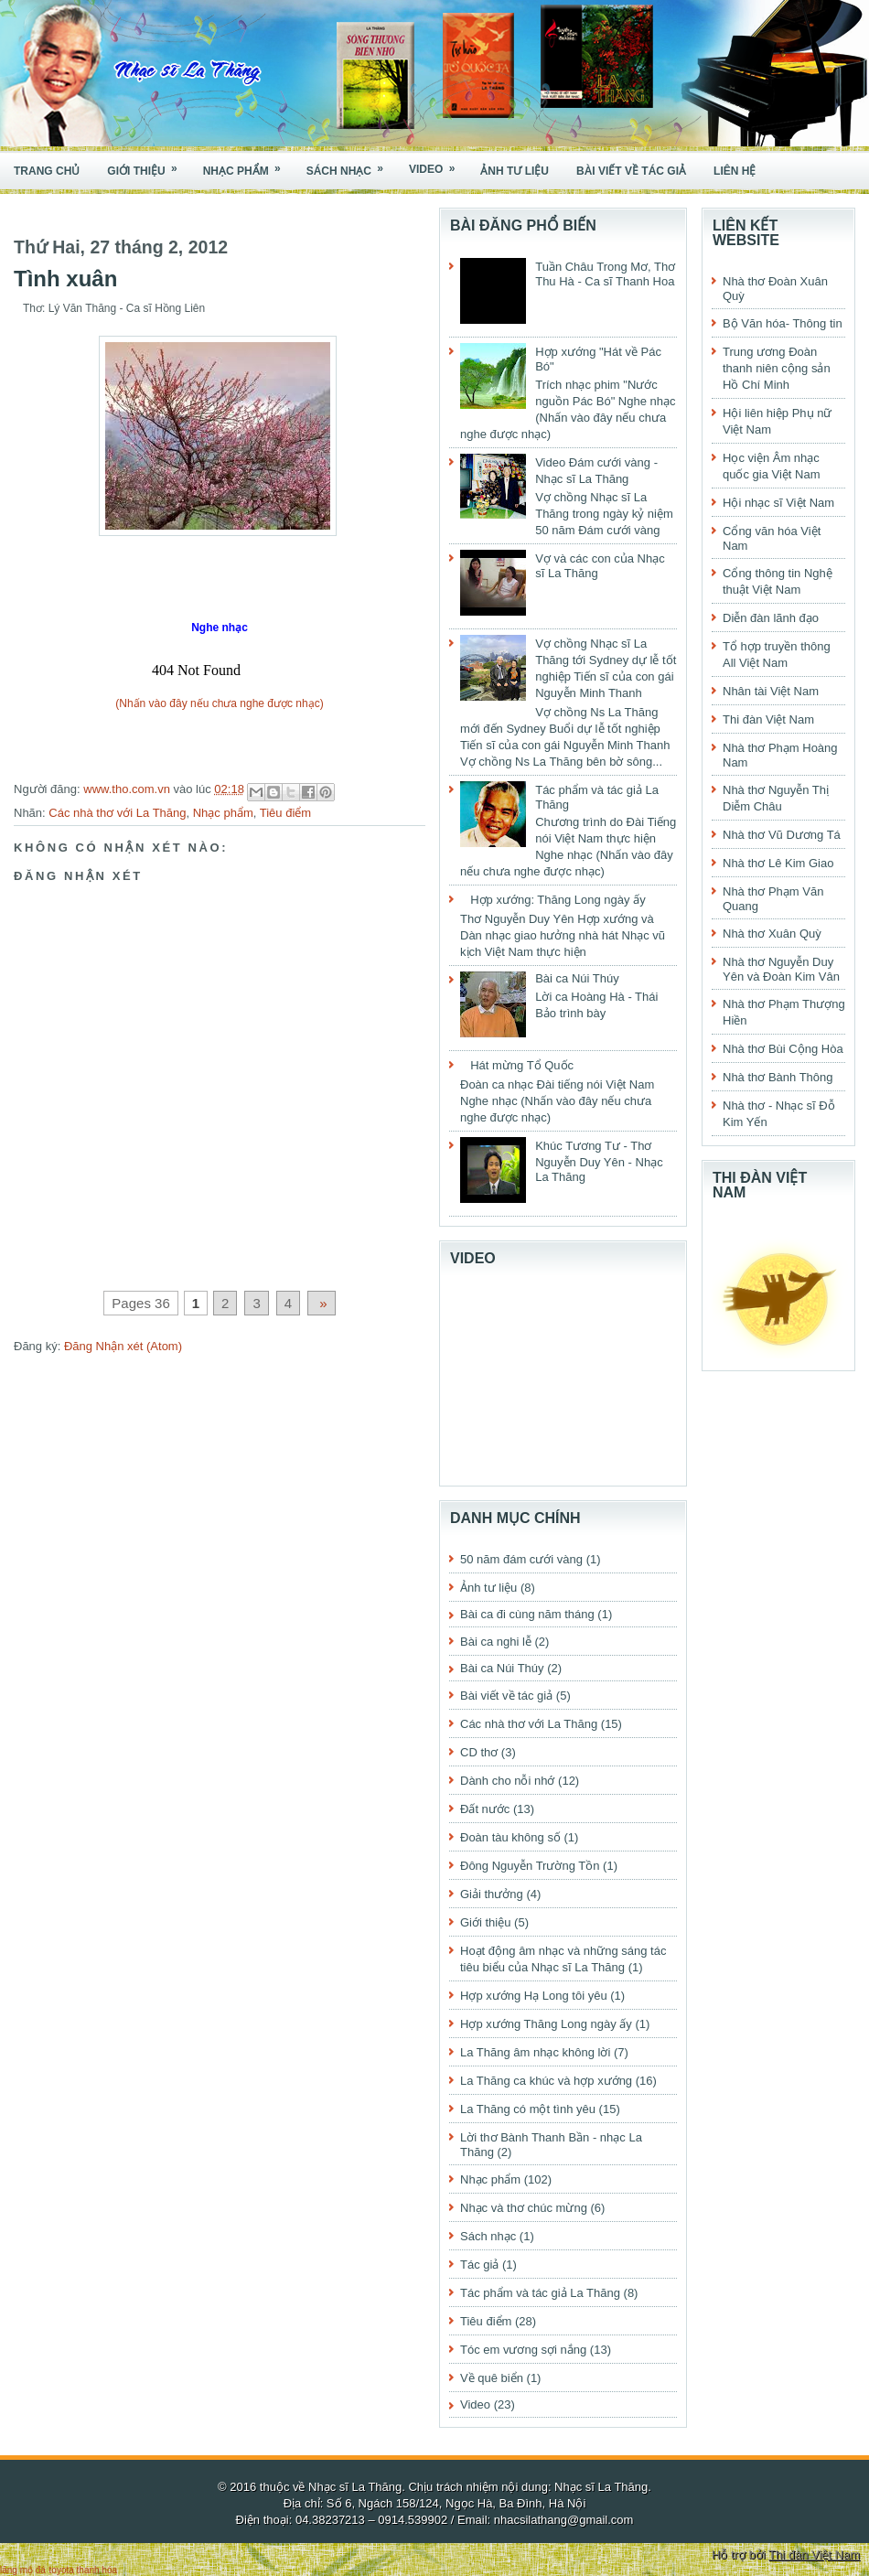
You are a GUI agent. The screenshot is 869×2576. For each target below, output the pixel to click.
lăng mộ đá (23, 2570)
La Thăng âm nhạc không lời (535, 2052)
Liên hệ (734, 171)
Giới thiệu (147, 165)
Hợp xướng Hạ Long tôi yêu (533, 1995)
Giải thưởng (491, 1894)
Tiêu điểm (285, 813)
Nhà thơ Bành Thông (778, 1077)
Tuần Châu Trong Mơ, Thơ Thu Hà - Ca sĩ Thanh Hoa (605, 274)
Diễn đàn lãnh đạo (771, 618)
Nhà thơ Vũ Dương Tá (782, 835)
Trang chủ (47, 171)
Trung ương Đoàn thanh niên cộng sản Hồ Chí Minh (777, 368)
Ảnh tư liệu (514, 171)
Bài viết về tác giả (631, 171)
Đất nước (485, 1809)
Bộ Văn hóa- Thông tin (782, 323)
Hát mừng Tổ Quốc (522, 1065)
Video (438, 164)
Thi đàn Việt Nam (768, 719)
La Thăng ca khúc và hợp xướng (546, 2081)
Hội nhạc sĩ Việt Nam (778, 503)
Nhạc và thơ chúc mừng (523, 2208)
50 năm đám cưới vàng (521, 1559)
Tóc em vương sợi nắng (523, 2349)
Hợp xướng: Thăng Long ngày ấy (558, 900)
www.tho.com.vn (128, 789)
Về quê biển (491, 2378)
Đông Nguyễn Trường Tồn (529, 1866)
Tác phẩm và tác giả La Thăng (540, 2293)
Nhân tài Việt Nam (771, 691)
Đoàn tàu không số (510, 1837)
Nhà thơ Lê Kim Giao (778, 863)
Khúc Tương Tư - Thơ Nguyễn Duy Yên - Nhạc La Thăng (599, 1161)
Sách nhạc (350, 165)
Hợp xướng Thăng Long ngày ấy (546, 2024)
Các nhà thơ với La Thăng (117, 813)
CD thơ (479, 1752)
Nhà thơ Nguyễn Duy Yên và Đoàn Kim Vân (781, 969)
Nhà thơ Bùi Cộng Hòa (783, 1049)
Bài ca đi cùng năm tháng (527, 1614)
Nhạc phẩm (248, 165)
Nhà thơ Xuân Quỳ (772, 933)
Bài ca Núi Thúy (577, 978)
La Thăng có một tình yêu (527, 2109)
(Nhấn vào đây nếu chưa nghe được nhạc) (219, 703)
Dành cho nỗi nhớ (507, 1780)
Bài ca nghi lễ (495, 1641)
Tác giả (479, 2264)
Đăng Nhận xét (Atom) (123, 1346)
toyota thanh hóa (83, 2570)
